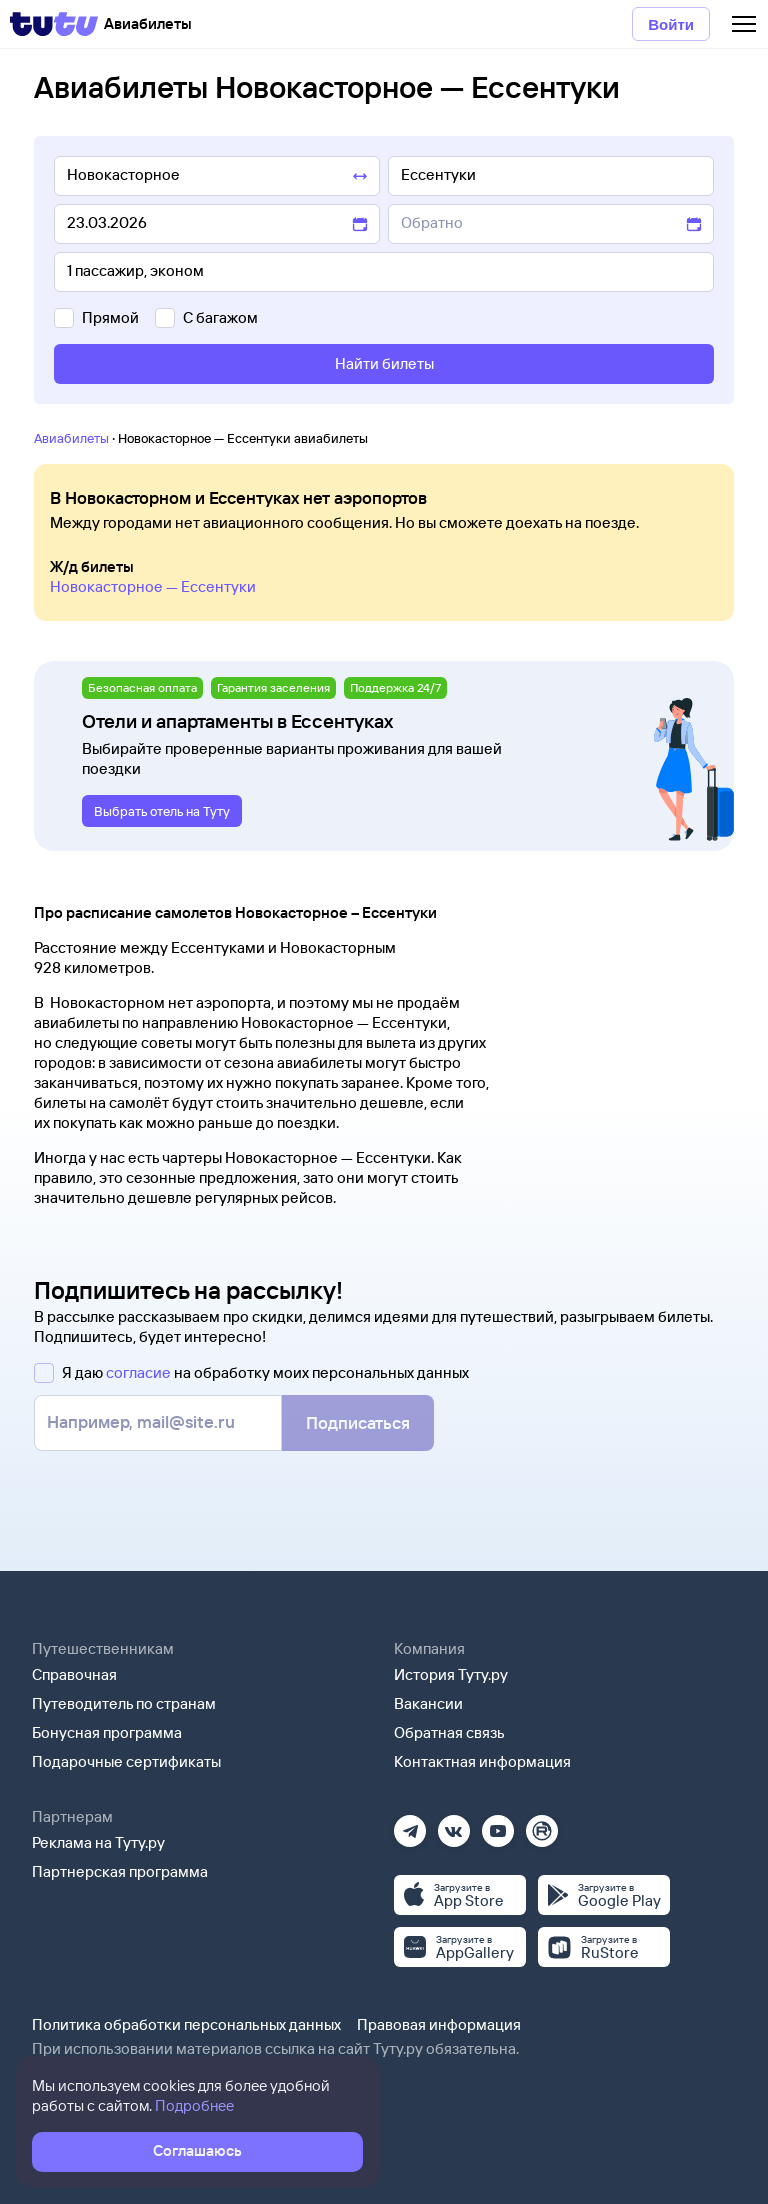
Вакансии (428, 1703)
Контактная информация (482, 1761)
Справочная (74, 1674)
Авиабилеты (71, 438)
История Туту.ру (451, 1674)
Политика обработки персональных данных (186, 2024)
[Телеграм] (410, 1824)
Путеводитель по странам (124, 1703)
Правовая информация (439, 2024)
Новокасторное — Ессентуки (153, 586)
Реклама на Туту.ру (98, 1842)
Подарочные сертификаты (126, 1761)
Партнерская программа (120, 1871)
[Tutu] (54, 24)
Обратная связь (449, 1732)
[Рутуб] (542, 1824)
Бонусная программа (107, 1732)
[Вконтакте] (454, 1824)
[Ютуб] (498, 1824)
